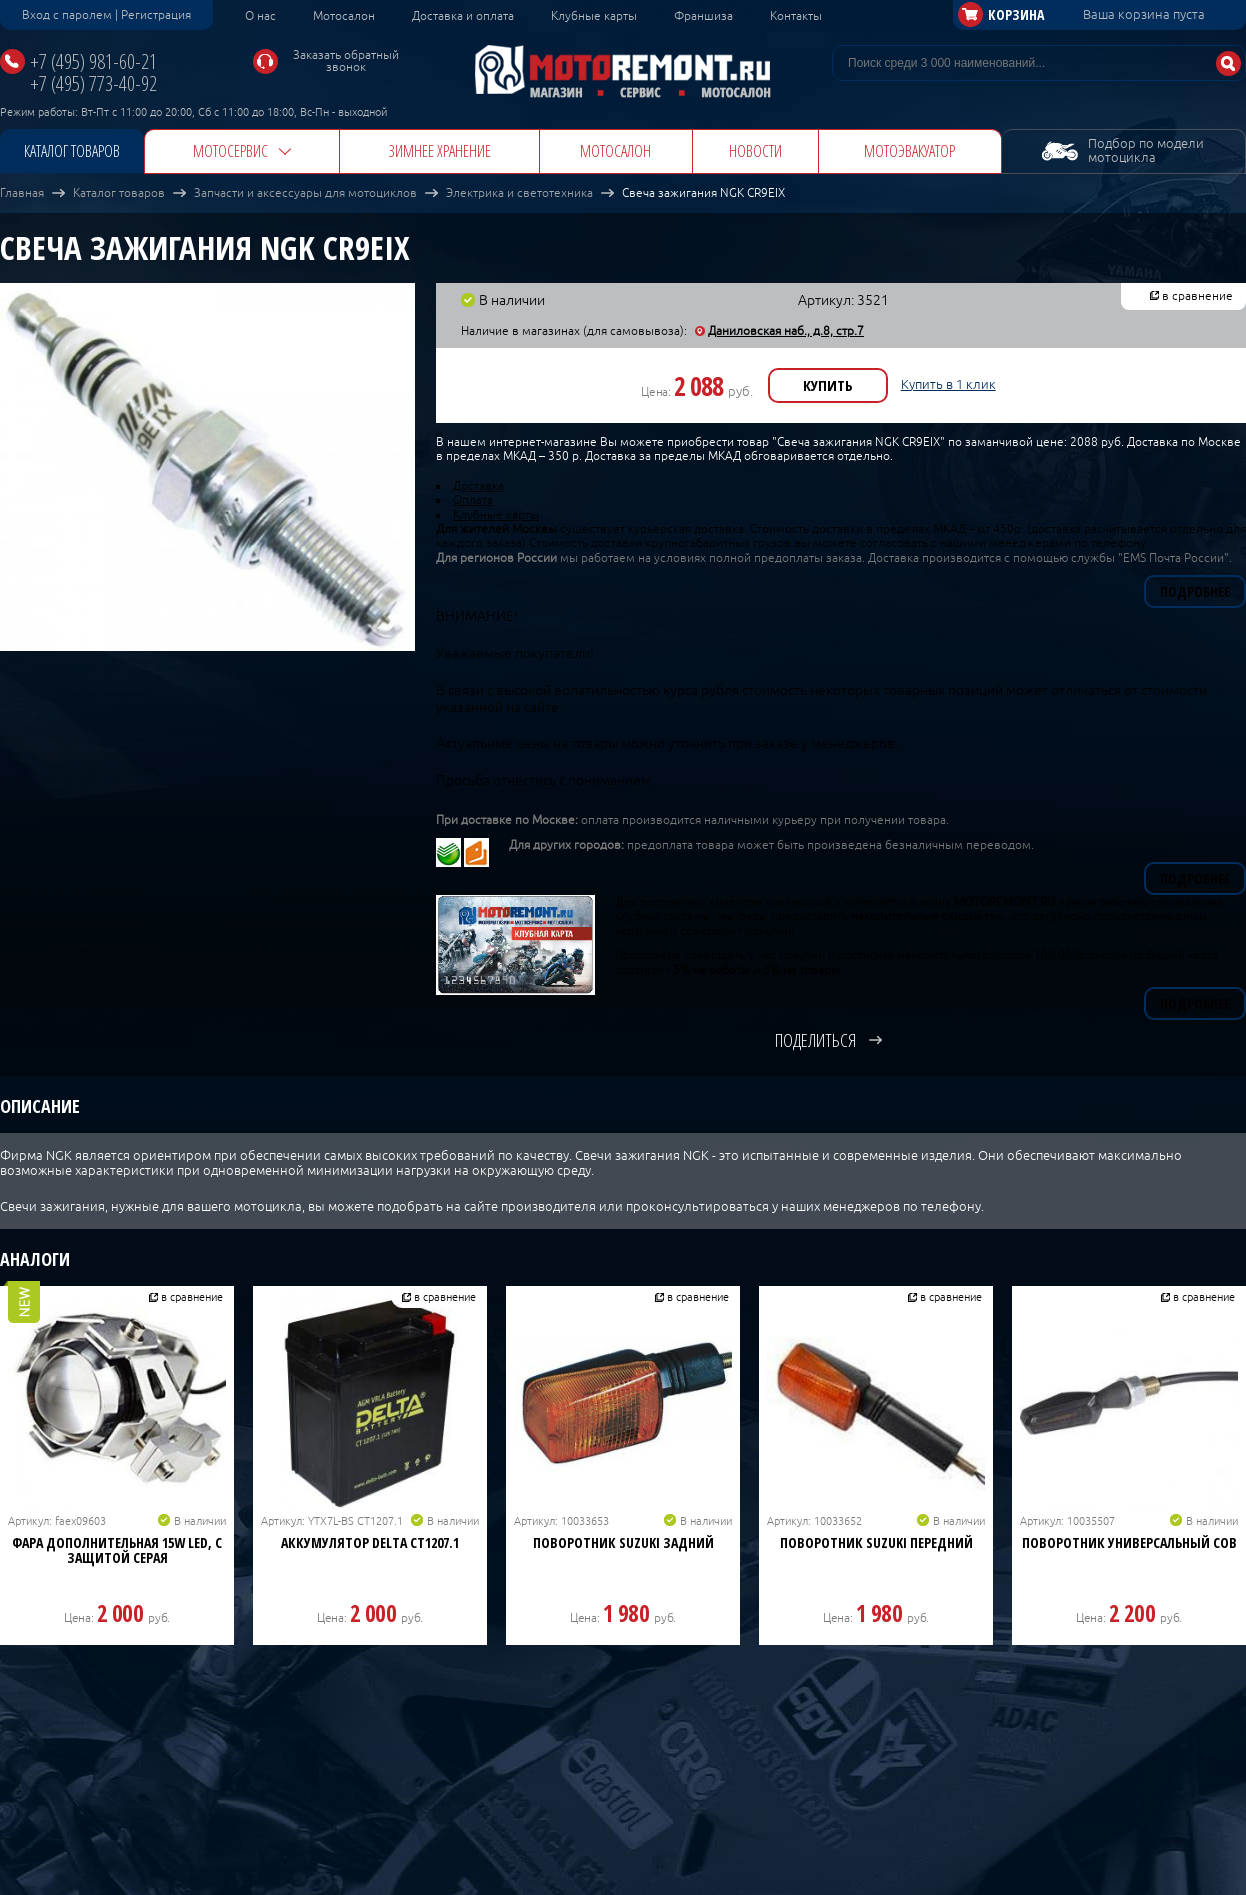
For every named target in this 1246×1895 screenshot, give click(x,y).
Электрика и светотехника (519, 193)
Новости (755, 151)
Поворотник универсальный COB (1129, 1542)
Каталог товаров (72, 151)
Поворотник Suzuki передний (876, 1542)
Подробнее (1195, 591)
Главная (22, 193)
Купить (828, 385)
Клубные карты (594, 16)
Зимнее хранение (440, 151)
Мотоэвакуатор (909, 151)
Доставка (478, 486)
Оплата (473, 500)
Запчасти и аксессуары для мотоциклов (305, 193)
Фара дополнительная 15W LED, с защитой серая (117, 1550)
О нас (260, 16)
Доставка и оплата (463, 16)
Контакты (796, 16)
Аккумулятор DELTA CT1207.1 (370, 1542)
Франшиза (703, 16)
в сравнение (1197, 296)
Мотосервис (230, 151)
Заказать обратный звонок (346, 61)
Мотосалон (344, 16)
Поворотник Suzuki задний (623, 1542)
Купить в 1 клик (948, 384)
